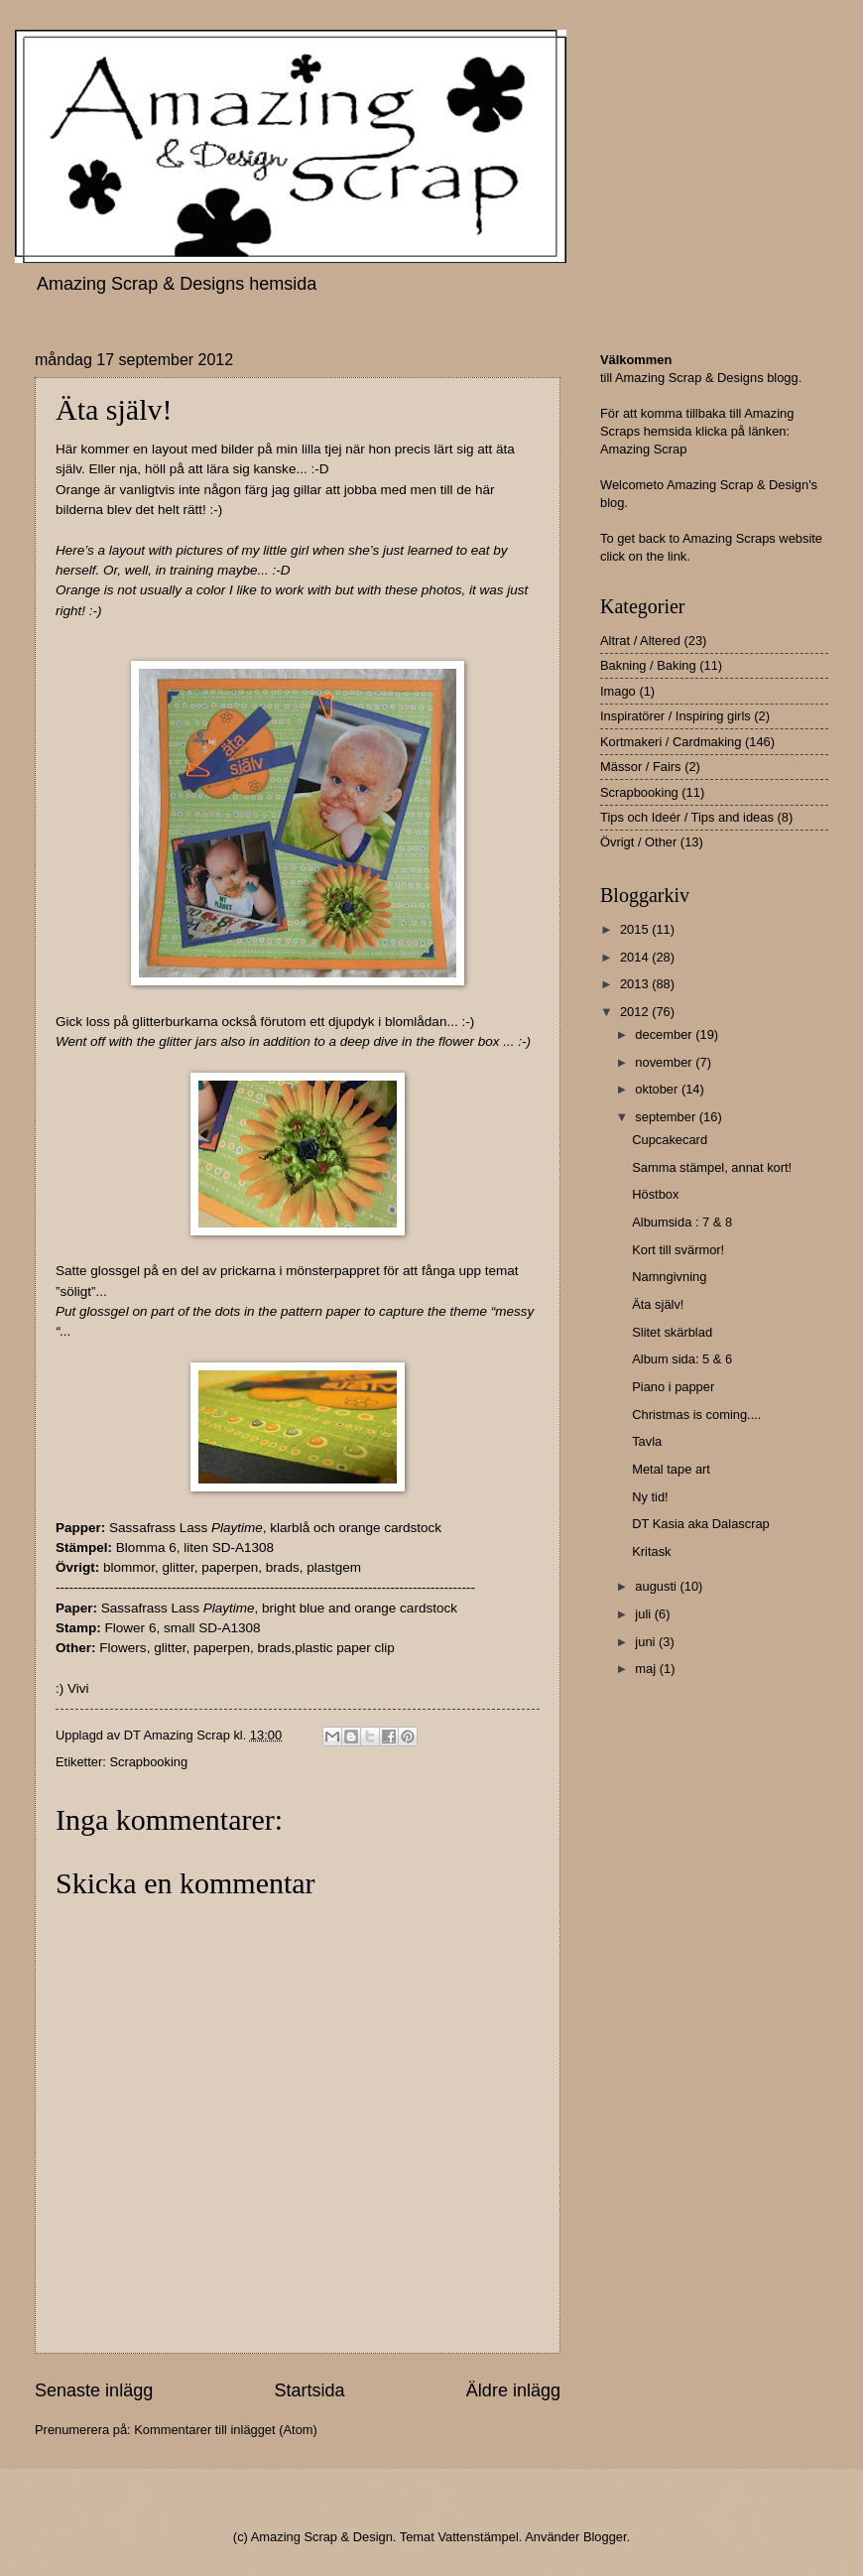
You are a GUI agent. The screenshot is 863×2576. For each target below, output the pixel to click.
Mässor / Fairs (640, 766)
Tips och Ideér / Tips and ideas (687, 817)
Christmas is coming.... (696, 1414)
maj (647, 1668)
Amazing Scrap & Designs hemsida (176, 284)
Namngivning (669, 1276)
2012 (636, 1011)
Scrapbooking (148, 1761)
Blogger (605, 2536)
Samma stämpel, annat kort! (712, 1167)
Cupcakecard (669, 1139)
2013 (636, 983)
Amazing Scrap (643, 449)
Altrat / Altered (640, 640)
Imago (618, 691)
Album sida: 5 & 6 (682, 1359)
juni (647, 1641)
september (666, 1116)
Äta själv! (657, 1304)
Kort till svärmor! (678, 1249)
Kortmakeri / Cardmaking (670, 741)
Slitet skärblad (672, 1332)
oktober (658, 1089)
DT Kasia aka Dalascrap (701, 1523)
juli (644, 1614)
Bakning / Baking (648, 665)
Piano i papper (673, 1386)
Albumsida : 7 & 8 (682, 1222)
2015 (636, 929)
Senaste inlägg (94, 2390)
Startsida (309, 2390)
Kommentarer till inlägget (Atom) (225, 2429)
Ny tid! (650, 1496)
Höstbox (655, 1194)
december (665, 1034)
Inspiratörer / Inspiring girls (675, 715)
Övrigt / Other (638, 842)
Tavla (647, 1441)
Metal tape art (671, 1469)
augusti (657, 1586)
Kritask (651, 1551)
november (665, 1062)
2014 (636, 957)
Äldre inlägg (513, 2390)
